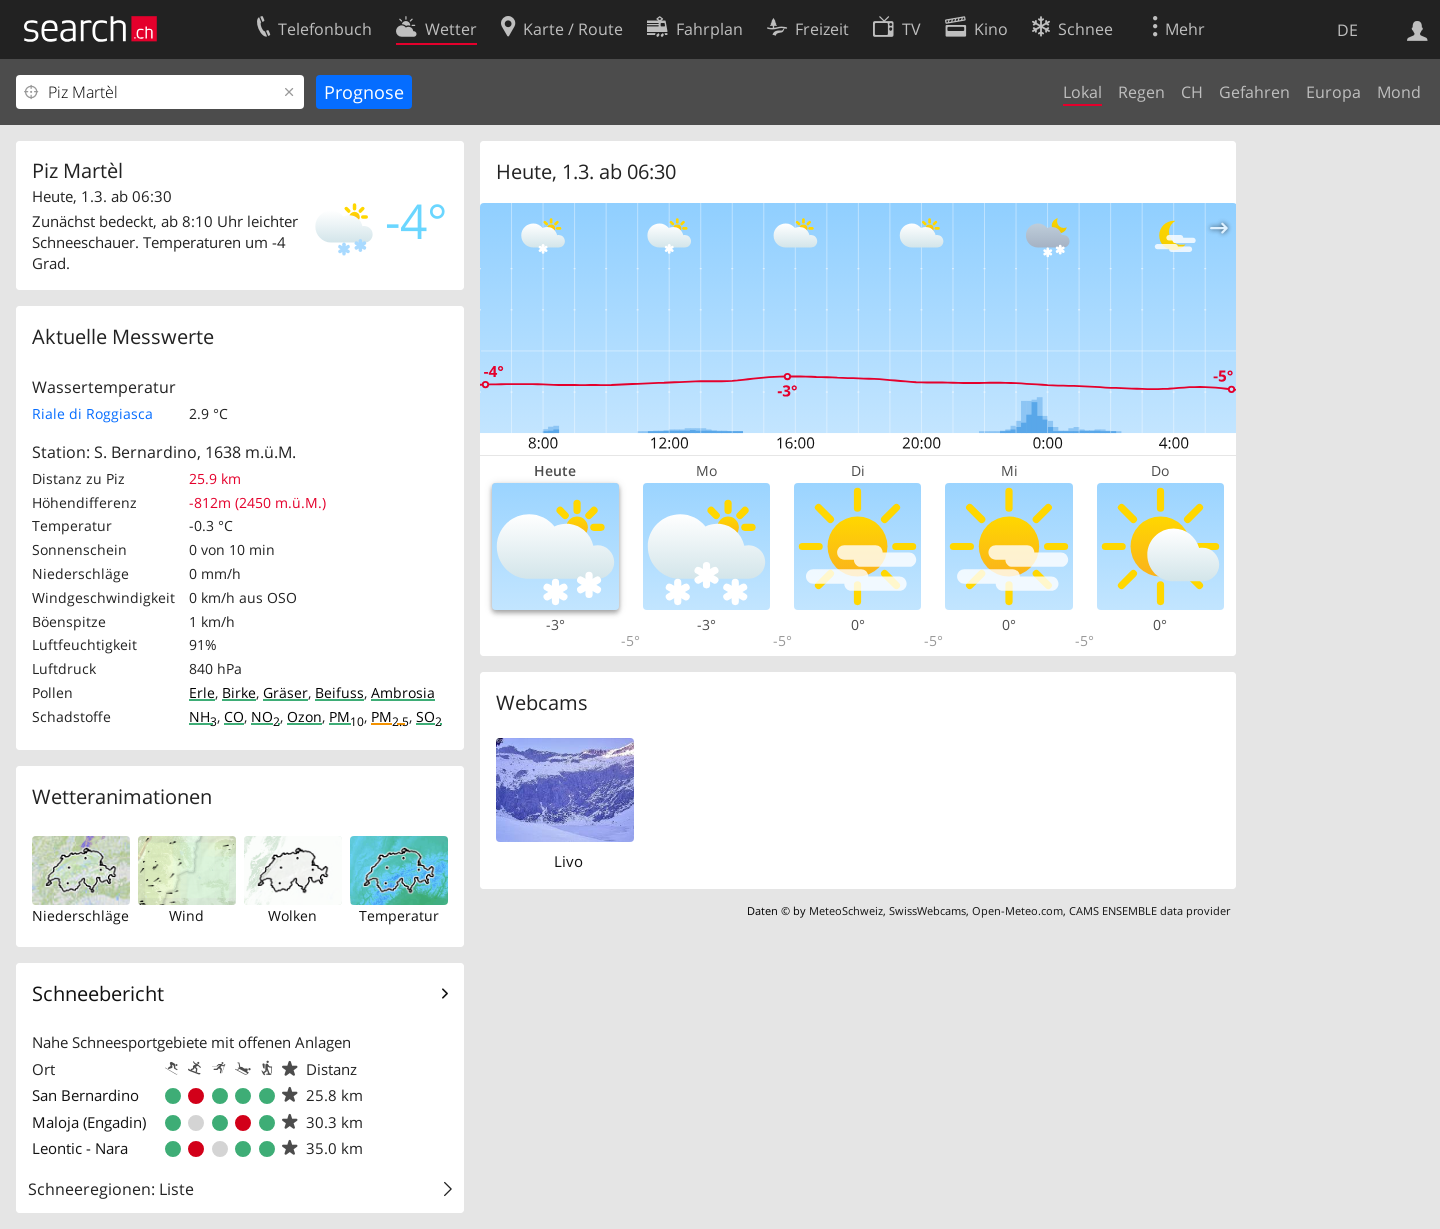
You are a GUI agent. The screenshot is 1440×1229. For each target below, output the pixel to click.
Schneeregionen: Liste (111, 1189)
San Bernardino (85, 1095)
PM (346, 716)
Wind (186, 915)
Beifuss (339, 692)
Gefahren (1254, 92)
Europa (1333, 92)
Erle (202, 692)
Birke (239, 692)
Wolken (292, 915)
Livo (568, 861)
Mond (1399, 92)
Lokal (1082, 92)
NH (203, 716)
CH (1192, 92)
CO (234, 716)
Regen (1141, 92)
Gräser (285, 692)
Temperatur (399, 915)
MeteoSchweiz (846, 910)
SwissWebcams (927, 910)
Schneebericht (98, 993)
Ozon (304, 716)
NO (265, 716)
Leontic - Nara (80, 1148)
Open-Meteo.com (1017, 910)
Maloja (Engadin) (89, 1122)
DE (1347, 30)
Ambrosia (403, 692)
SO (429, 716)
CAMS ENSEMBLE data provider (1149, 910)
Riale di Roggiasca (92, 413)
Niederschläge (80, 915)
